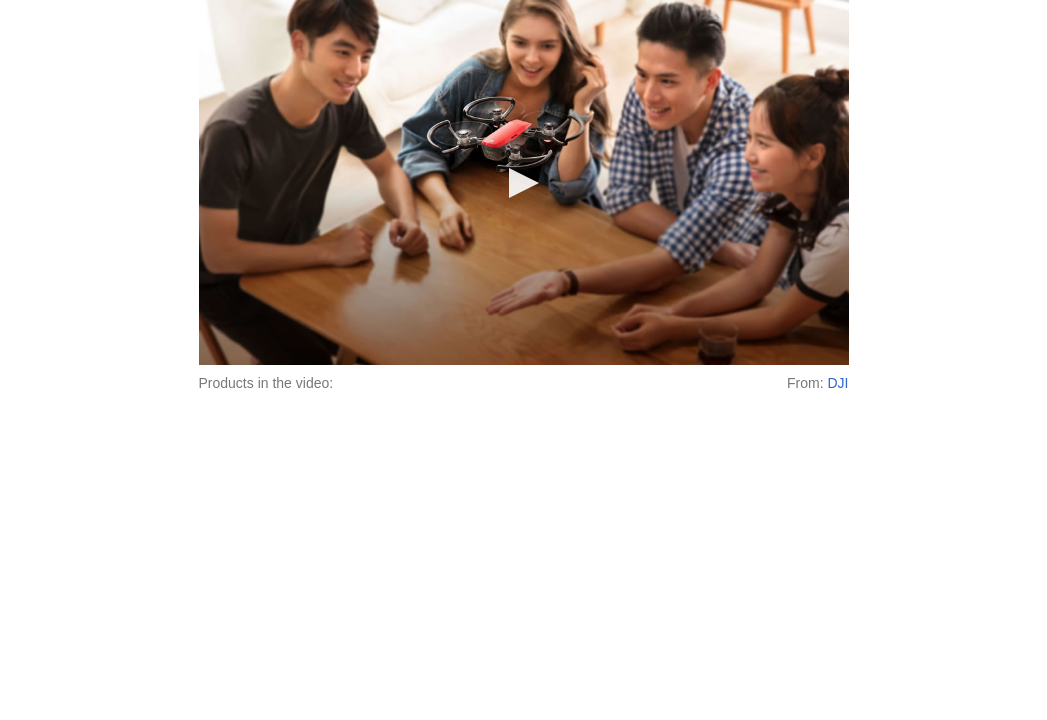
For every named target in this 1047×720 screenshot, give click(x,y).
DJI (838, 383)
